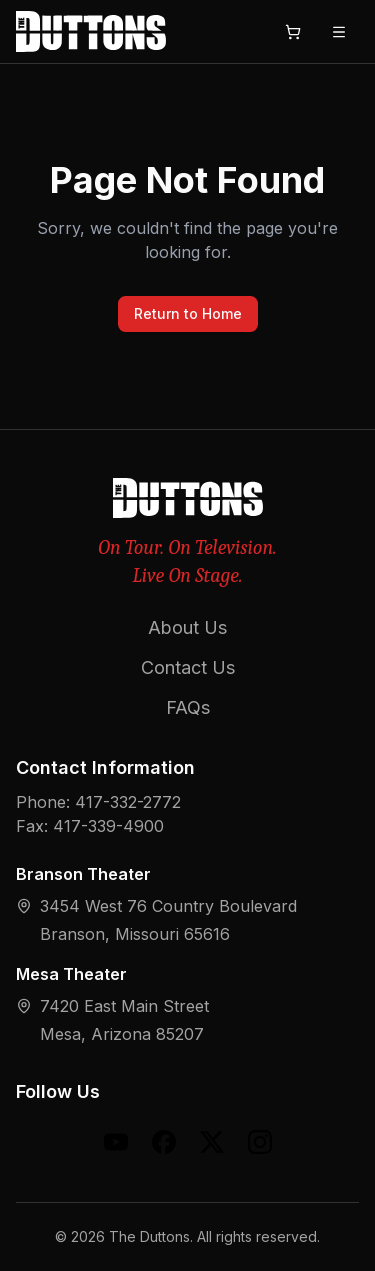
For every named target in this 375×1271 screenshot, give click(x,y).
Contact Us (188, 667)
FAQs (188, 707)
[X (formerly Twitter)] (212, 1142)
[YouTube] (116, 1142)
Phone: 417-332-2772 (98, 802)
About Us (187, 627)
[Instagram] (260, 1142)
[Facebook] (164, 1142)
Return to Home (188, 313)
